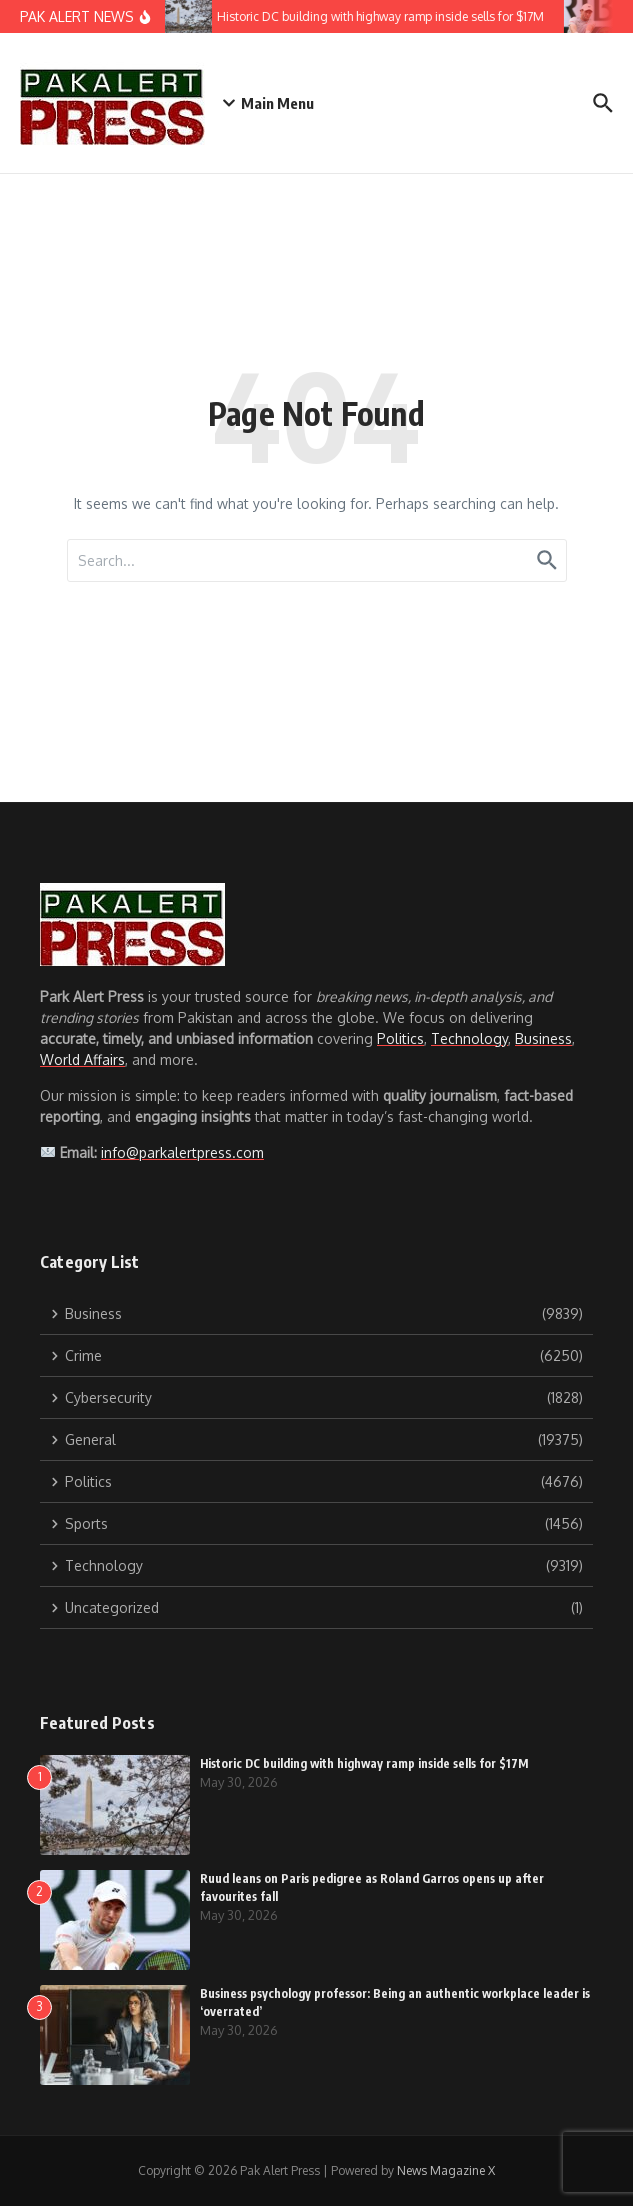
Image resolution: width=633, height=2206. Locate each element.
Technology (469, 1038)
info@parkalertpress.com (182, 1152)
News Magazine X (446, 2170)
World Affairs (82, 1059)
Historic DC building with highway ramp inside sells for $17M (364, 1763)
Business (543, 1038)
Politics (400, 1038)
